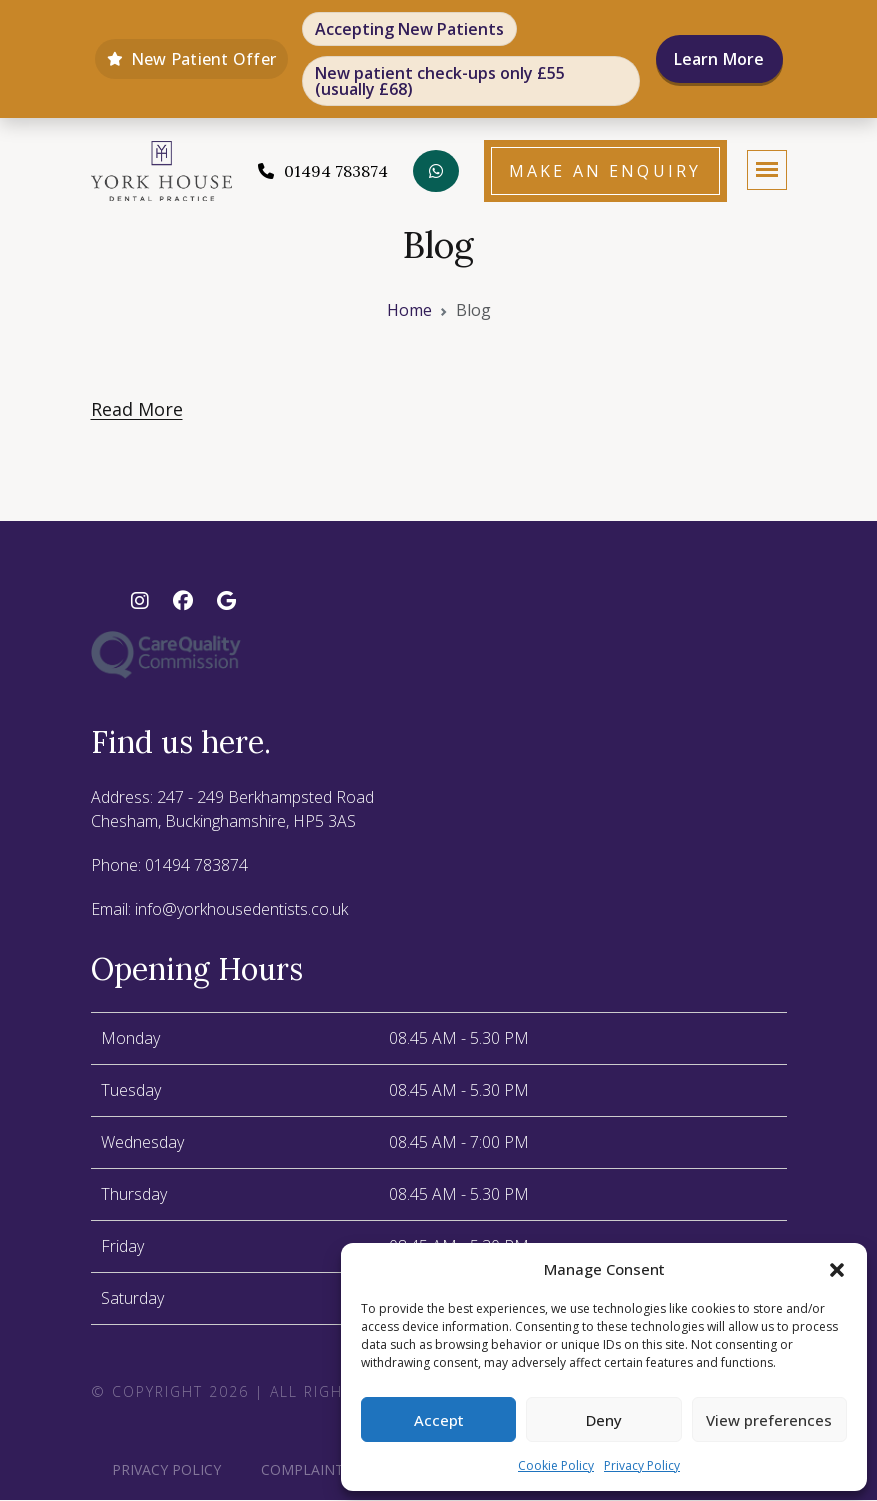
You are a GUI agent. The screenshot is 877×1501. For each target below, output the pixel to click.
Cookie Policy (556, 1465)
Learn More (719, 59)
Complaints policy (333, 1470)
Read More (137, 410)
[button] (837, 1269)
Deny (604, 1420)
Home (409, 311)
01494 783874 (196, 866)
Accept (439, 1420)
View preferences (769, 1420)
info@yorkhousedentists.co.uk (241, 910)
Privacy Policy (642, 1465)
